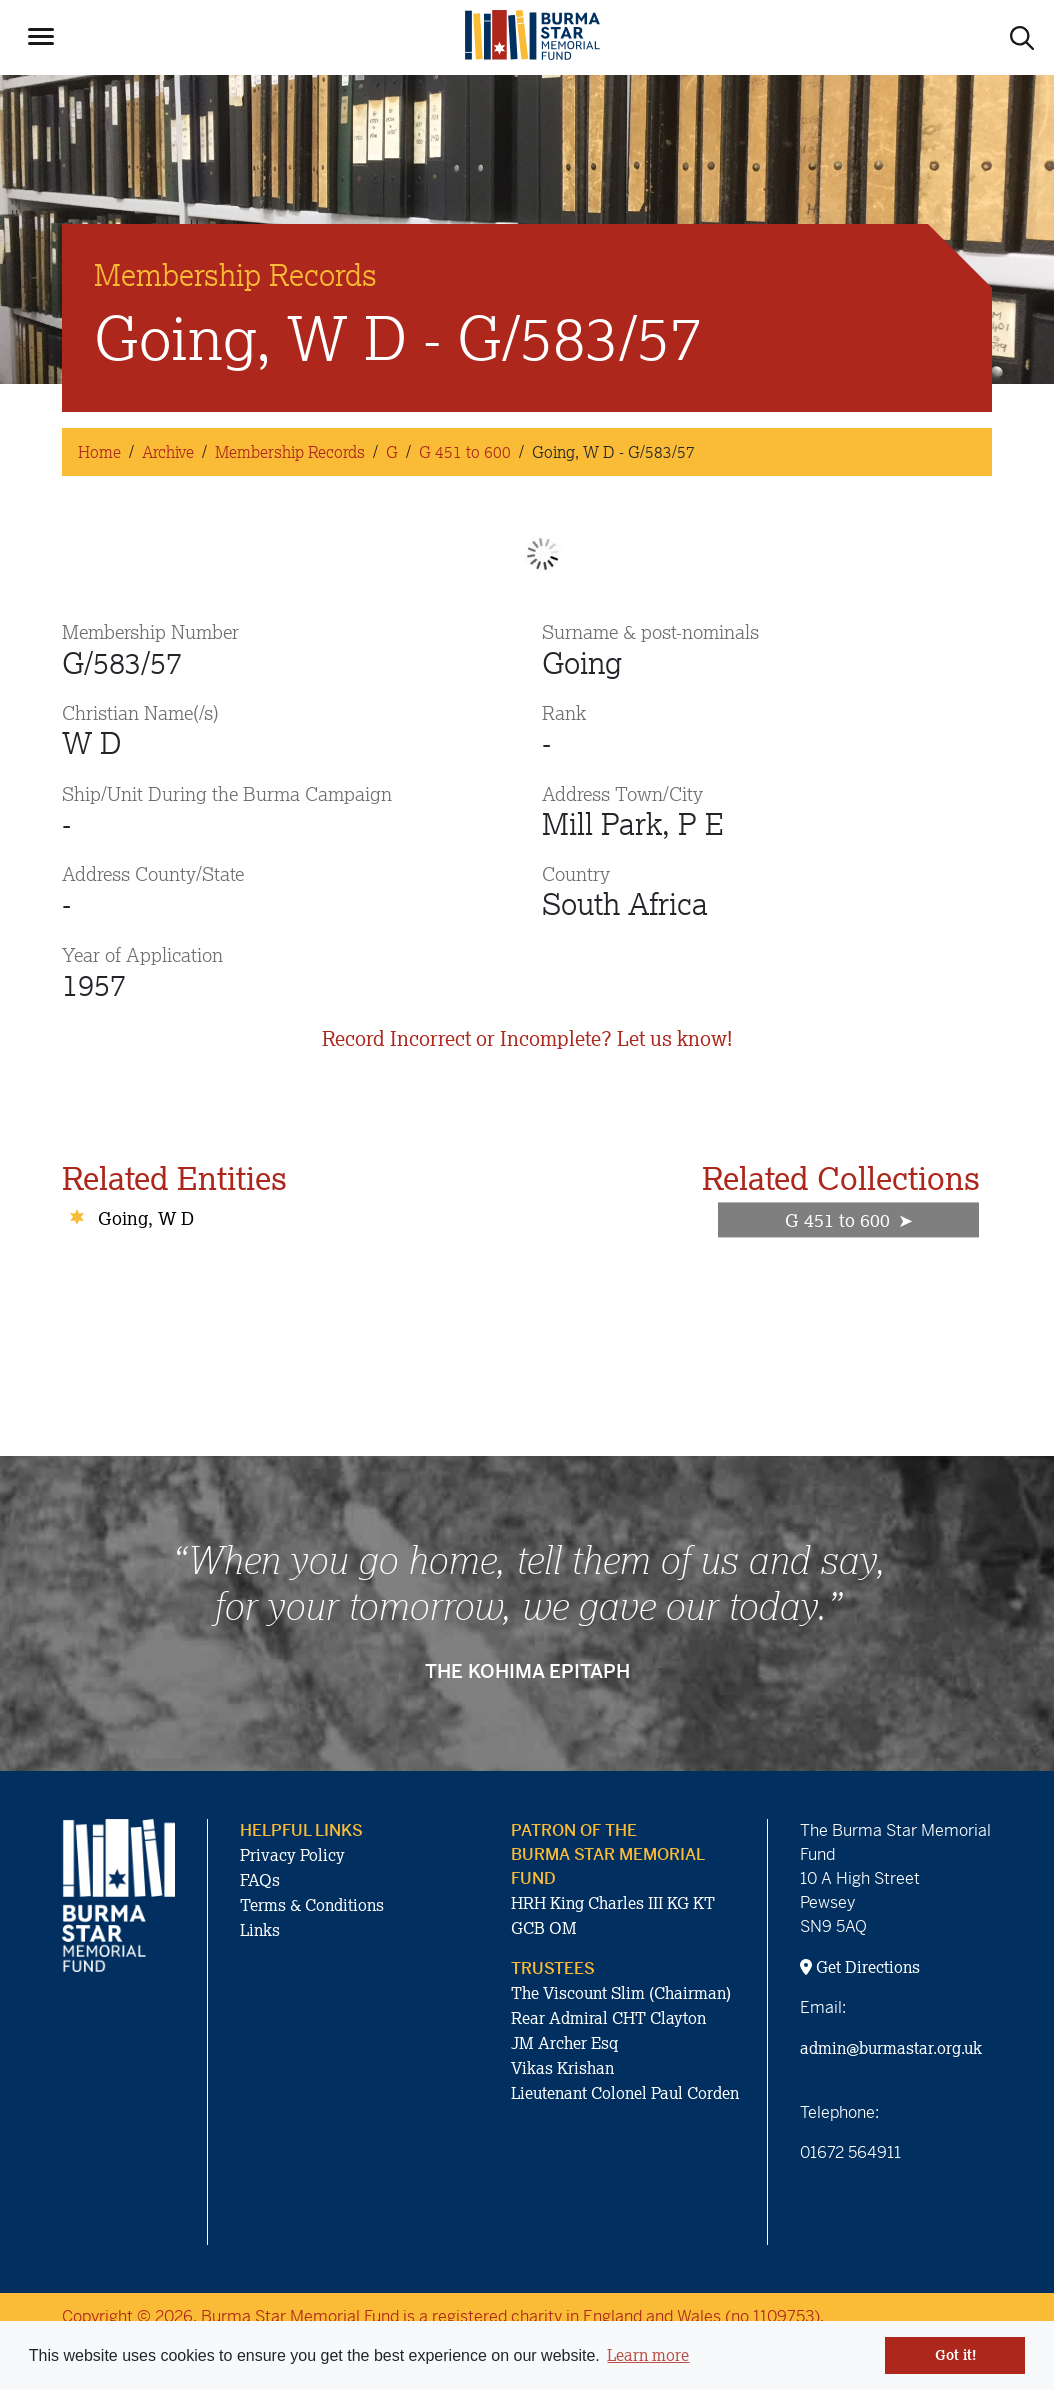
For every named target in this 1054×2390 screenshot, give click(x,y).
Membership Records (290, 452)
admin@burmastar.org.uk (891, 2048)
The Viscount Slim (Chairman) (621, 1993)
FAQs (260, 1880)
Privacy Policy (292, 1855)
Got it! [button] (955, 2355)
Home (99, 452)
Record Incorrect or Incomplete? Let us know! (527, 1038)
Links (260, 1930)
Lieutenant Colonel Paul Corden (625, 2093)
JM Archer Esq (564, 2043)
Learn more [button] (648, 2355)
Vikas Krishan (562, 2068)
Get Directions (860, 1967)
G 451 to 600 (465, 452)
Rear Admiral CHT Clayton (608, 2018)
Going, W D (146, 1218)
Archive (168, 452)
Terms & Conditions (312, 1905)
